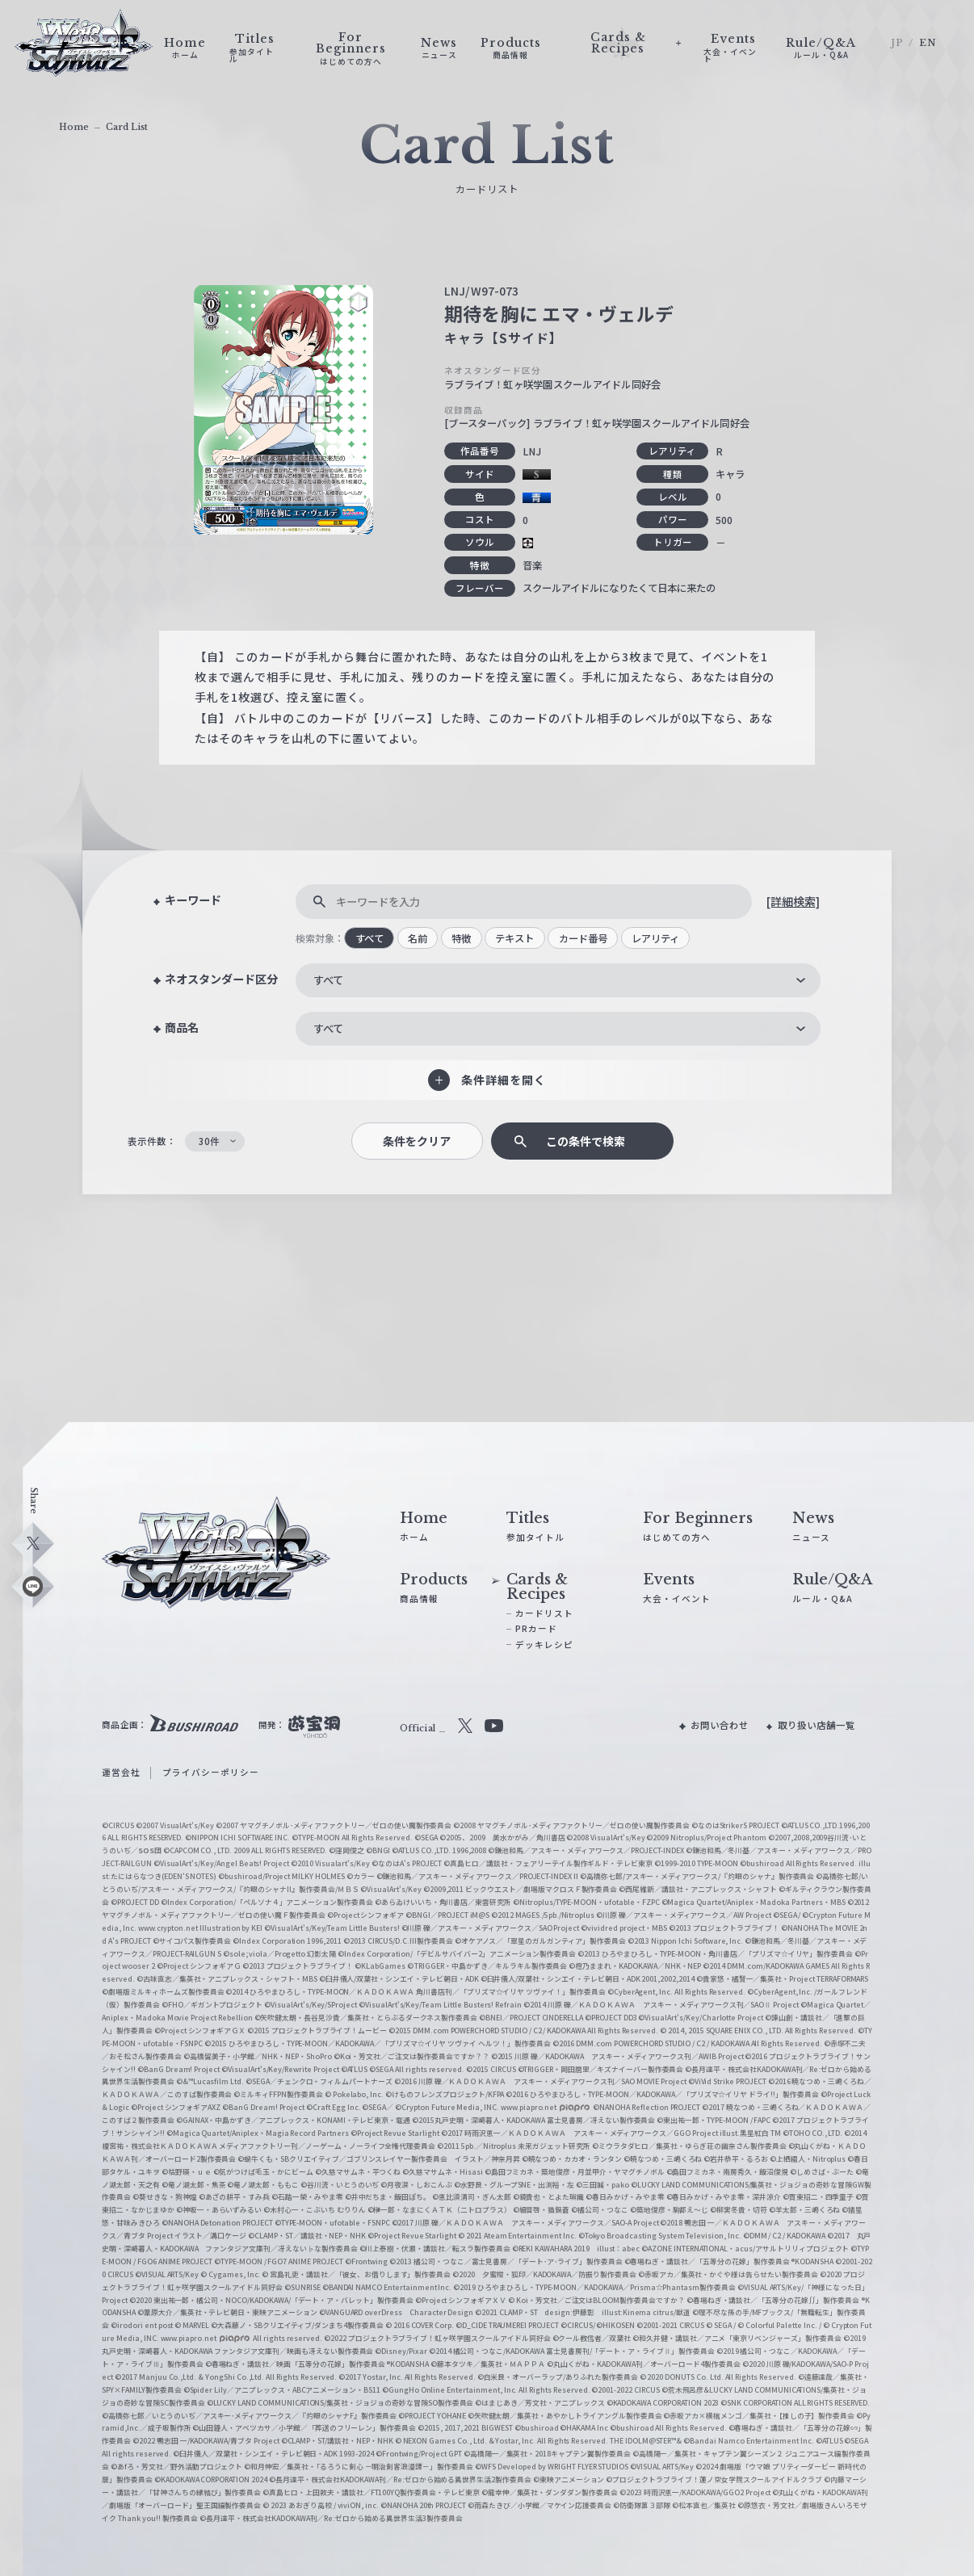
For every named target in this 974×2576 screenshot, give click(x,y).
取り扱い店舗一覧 (816, 1724)
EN (928, 42)
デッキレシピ (544, 1644)
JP (897, 42)
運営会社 (121, 1772)
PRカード (536, 1628)
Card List (127, 127)
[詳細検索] (793, 901)
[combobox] (558, 980)
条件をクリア (417, 1141)
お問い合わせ (720, 1724)
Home (74, 127)
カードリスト (544, 1613)
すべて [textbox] (328, 980)
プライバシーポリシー (210, 1772)
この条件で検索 (585, 1141)
